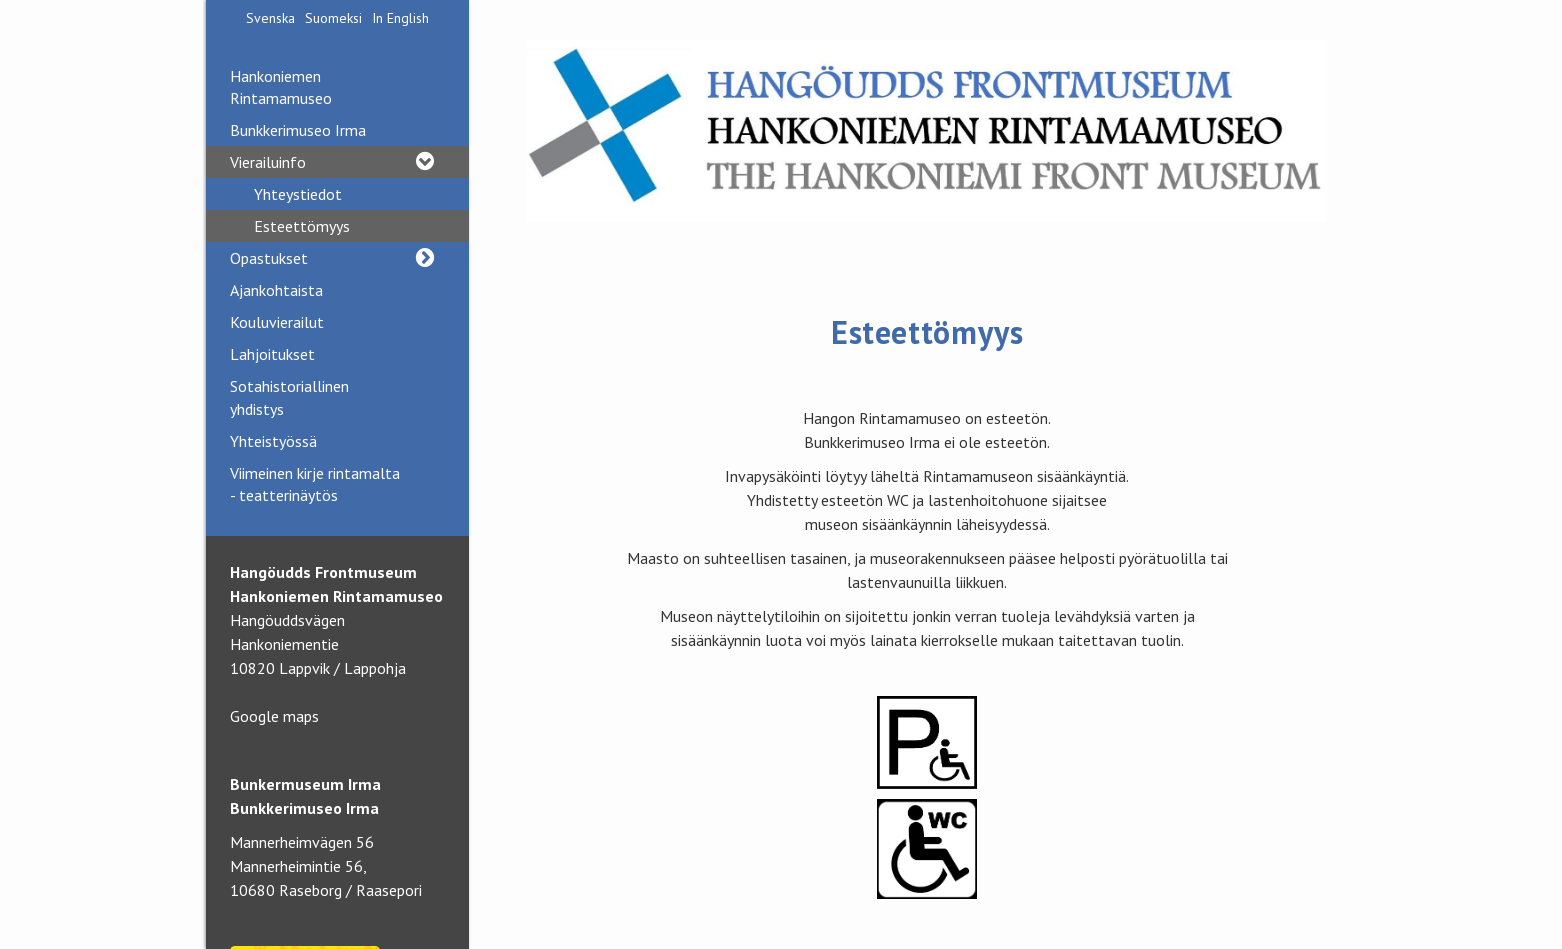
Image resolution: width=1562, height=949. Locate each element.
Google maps (274, 716)
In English (400, 18)
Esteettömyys (302, 226)
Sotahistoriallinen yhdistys (289, 397)
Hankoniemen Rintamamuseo (281, 87)
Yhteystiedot (298, 194)
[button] (424, 162)
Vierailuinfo (337, 162)
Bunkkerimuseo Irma (298, 130)
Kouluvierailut (277, 322)
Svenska (270, 18)
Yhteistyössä (273, 441)
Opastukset (337, 258)
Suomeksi (333, 18)
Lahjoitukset (272, 354)
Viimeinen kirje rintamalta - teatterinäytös (315, 484)
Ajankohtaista (276, 290)
